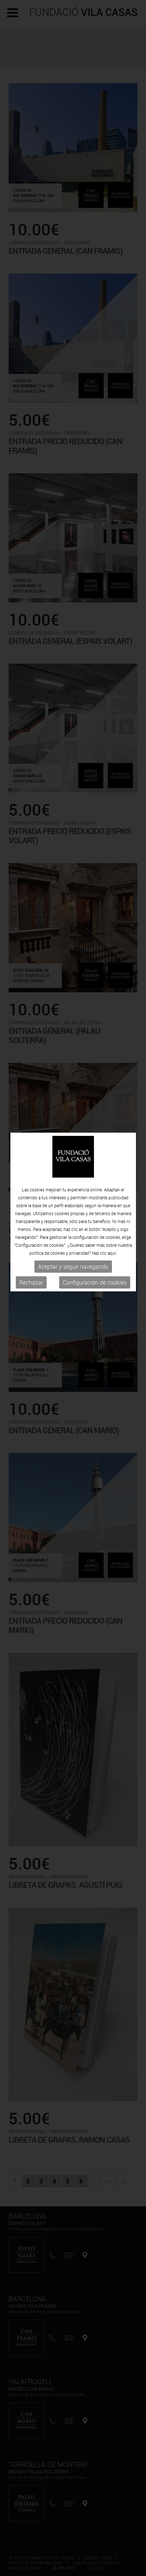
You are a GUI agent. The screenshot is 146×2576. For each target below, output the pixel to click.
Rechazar (31, 1203)
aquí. (112, 1173)
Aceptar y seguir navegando (73, 1187)
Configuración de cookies (95, 1203)
